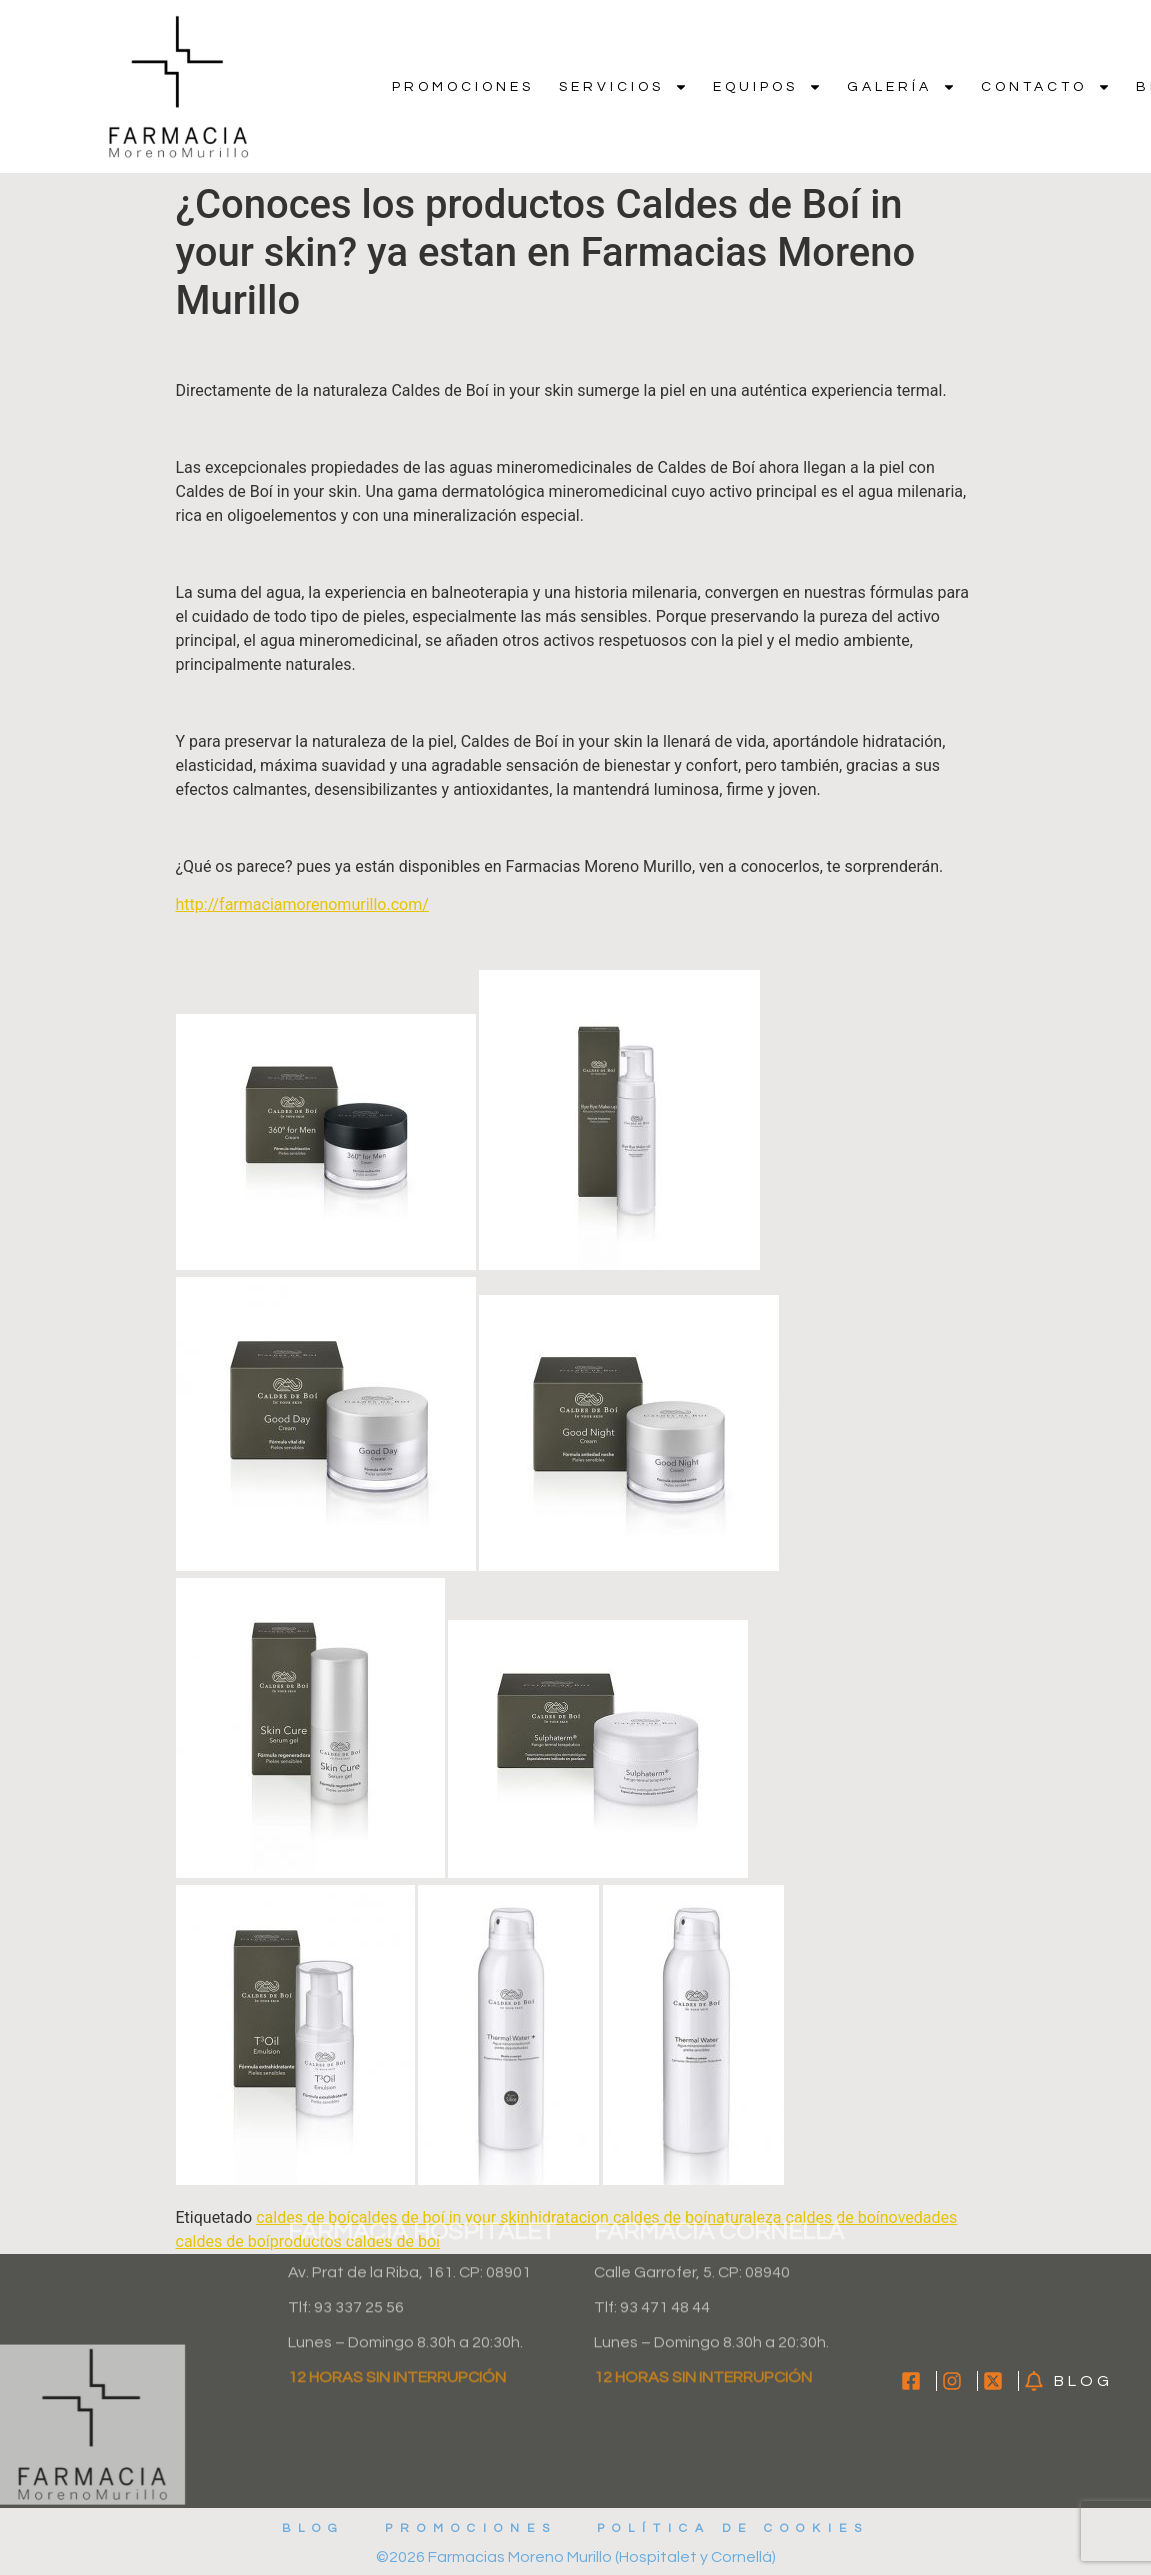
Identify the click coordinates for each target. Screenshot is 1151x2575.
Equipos (767, 87)
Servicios (623, 87)
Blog (313, 2528)
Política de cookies (733, 2528)
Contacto (1046, 87)
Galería (901, 87)
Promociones (463, 87)
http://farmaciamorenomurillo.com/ (302, 904)
